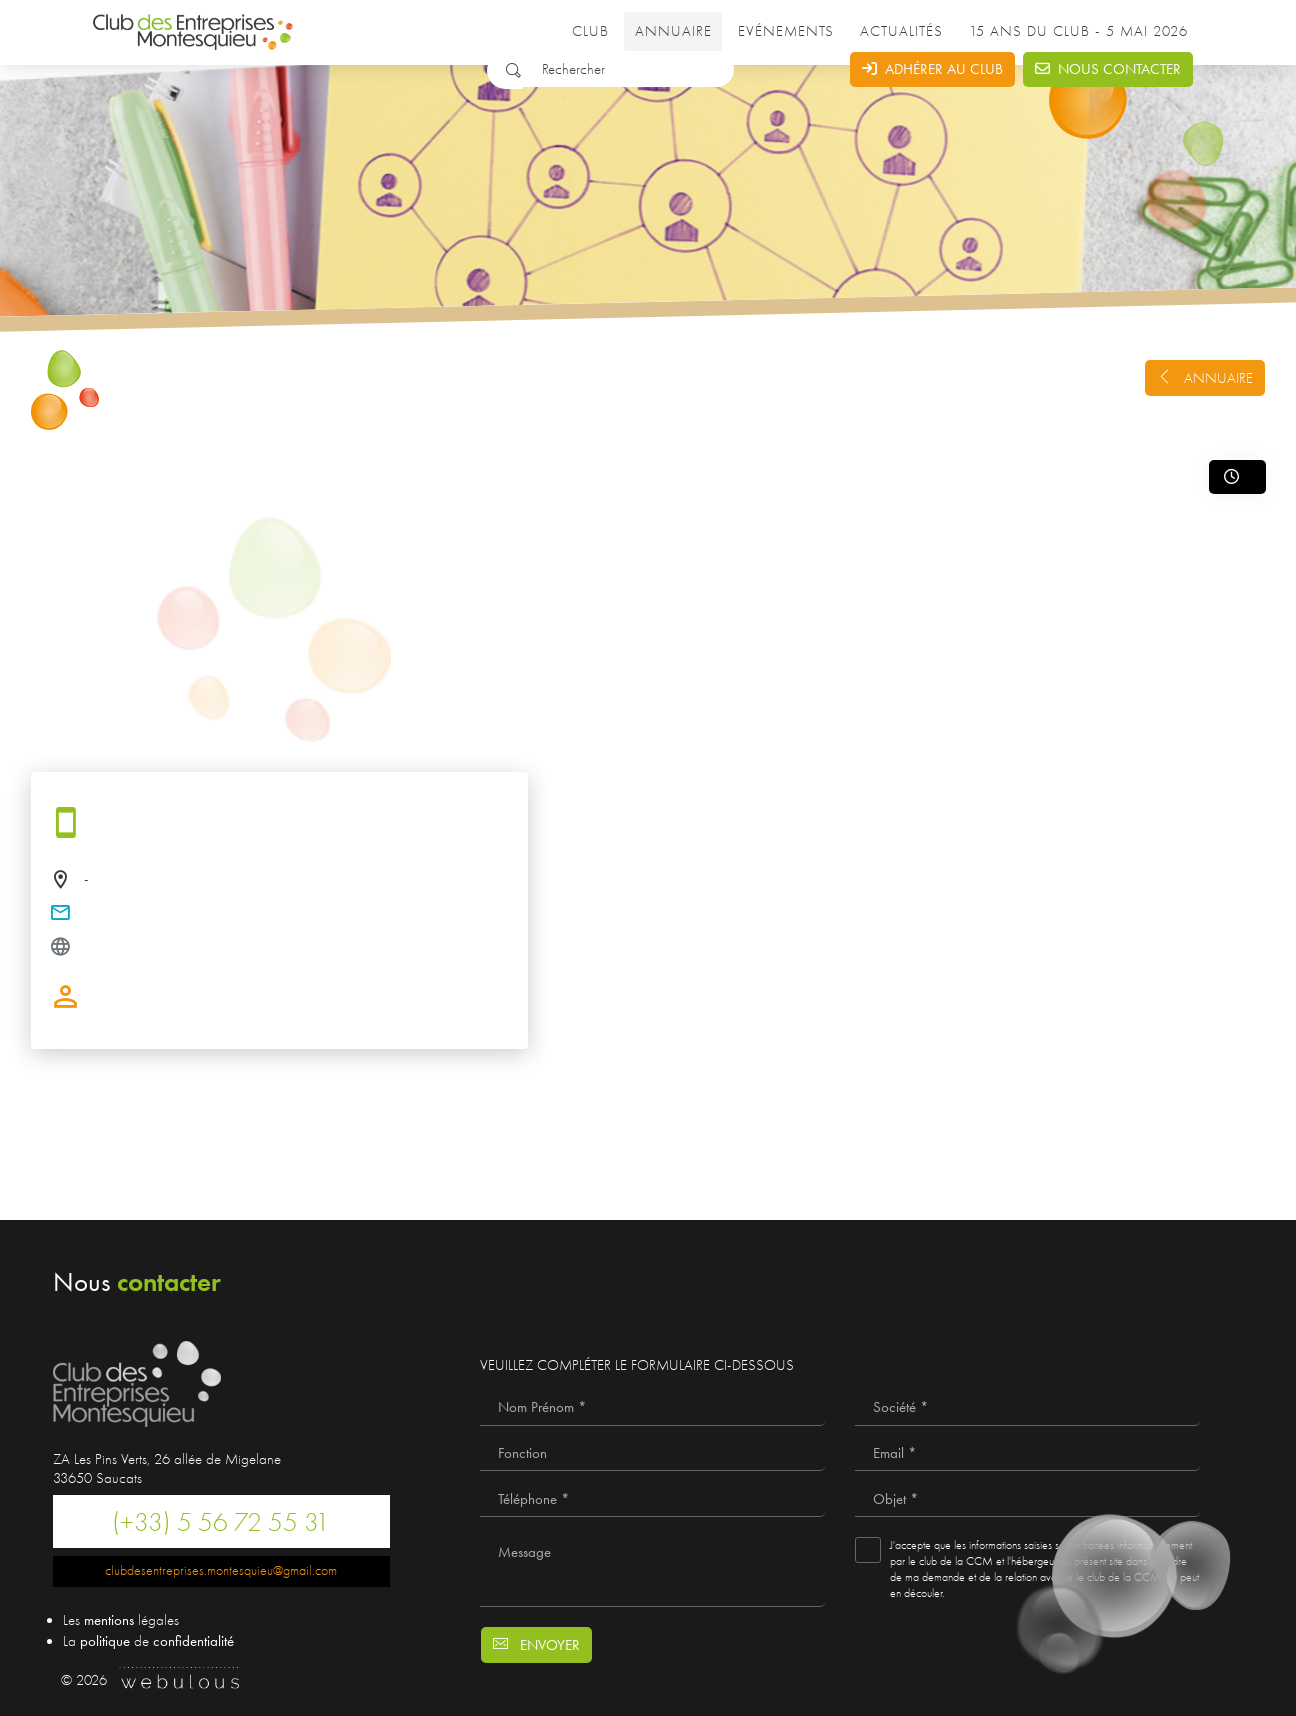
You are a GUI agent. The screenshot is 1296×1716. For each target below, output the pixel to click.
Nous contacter (1108, 69)
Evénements (786, 31)
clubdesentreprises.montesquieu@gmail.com (221, 1570)
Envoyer (536, 1645)
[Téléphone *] (652, 1499)
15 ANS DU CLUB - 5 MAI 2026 (1081, 31)
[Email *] (1027, 1454)
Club (590, 31)
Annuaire (673, 31)
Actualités (901, 31)
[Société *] (1027, 1408)
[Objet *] (1027, 1499)
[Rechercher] (628, 69)
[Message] (652, 1567)
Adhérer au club (932, 69)
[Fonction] (652, 1454)
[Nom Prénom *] (652, 1408)
